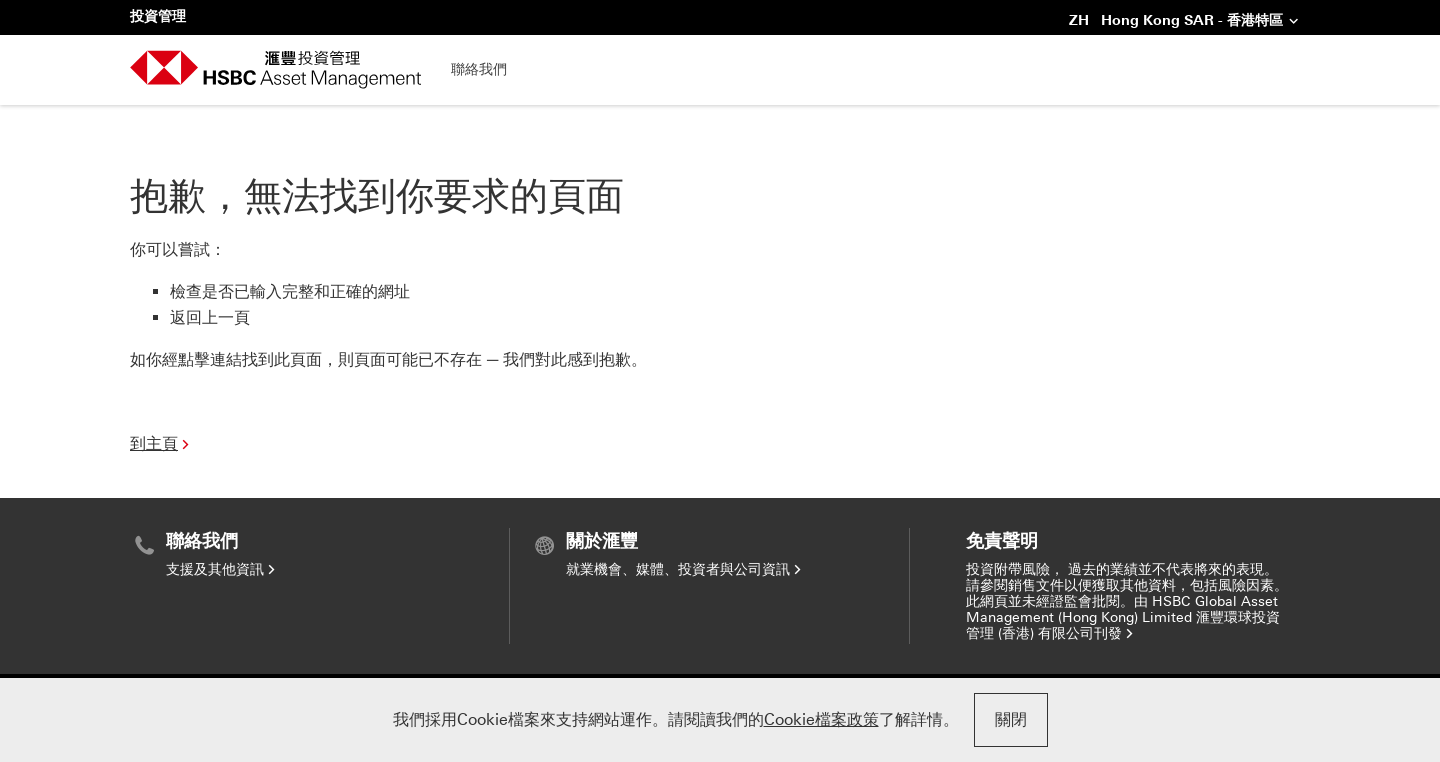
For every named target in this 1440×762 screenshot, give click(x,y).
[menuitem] (319, 554)
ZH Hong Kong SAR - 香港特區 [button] (1184, 22)
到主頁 (161, 443)
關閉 (1011, 719)
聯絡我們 (479, 69)
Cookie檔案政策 (821, 719)
